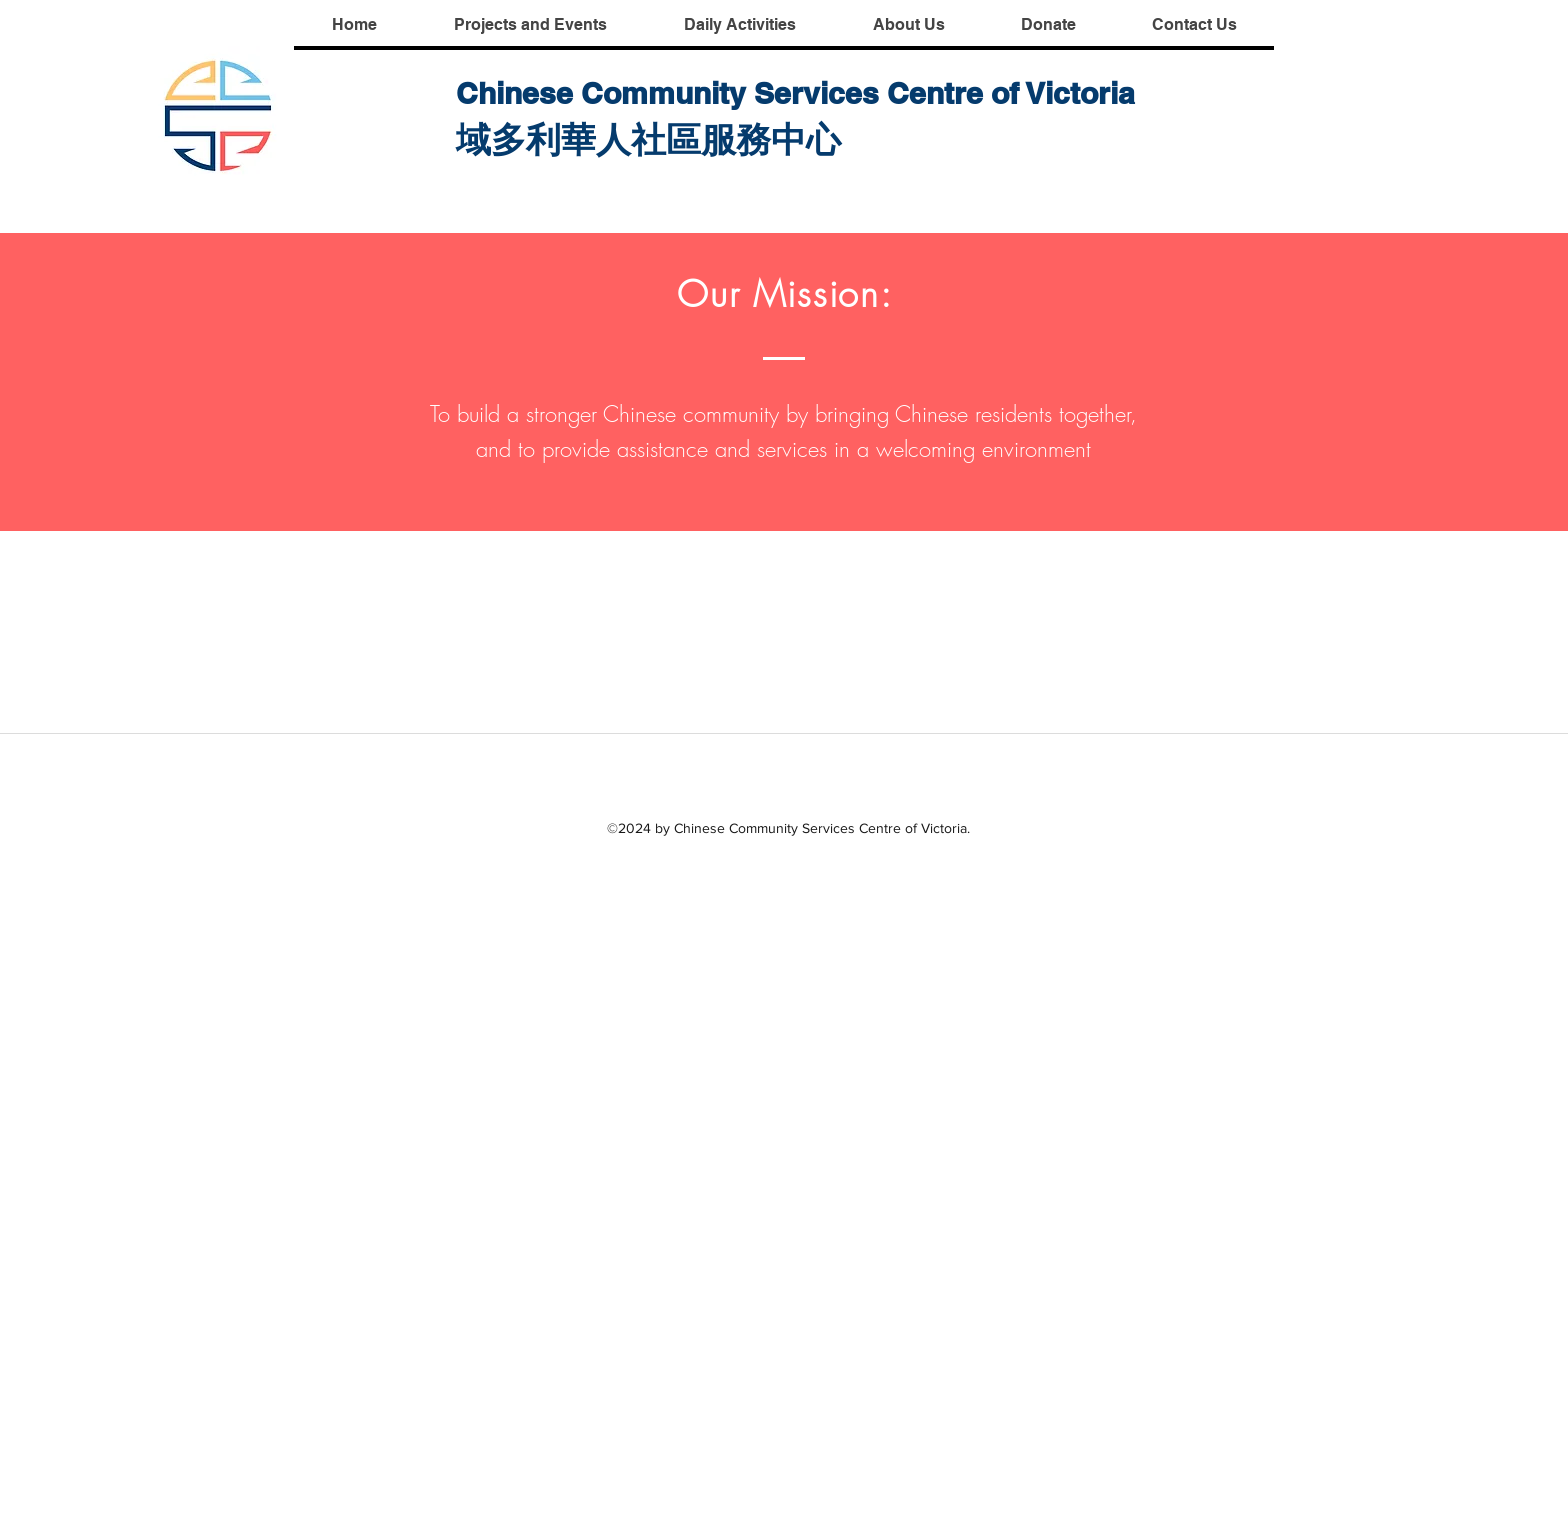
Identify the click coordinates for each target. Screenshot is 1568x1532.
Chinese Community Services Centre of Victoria (795, 93)
